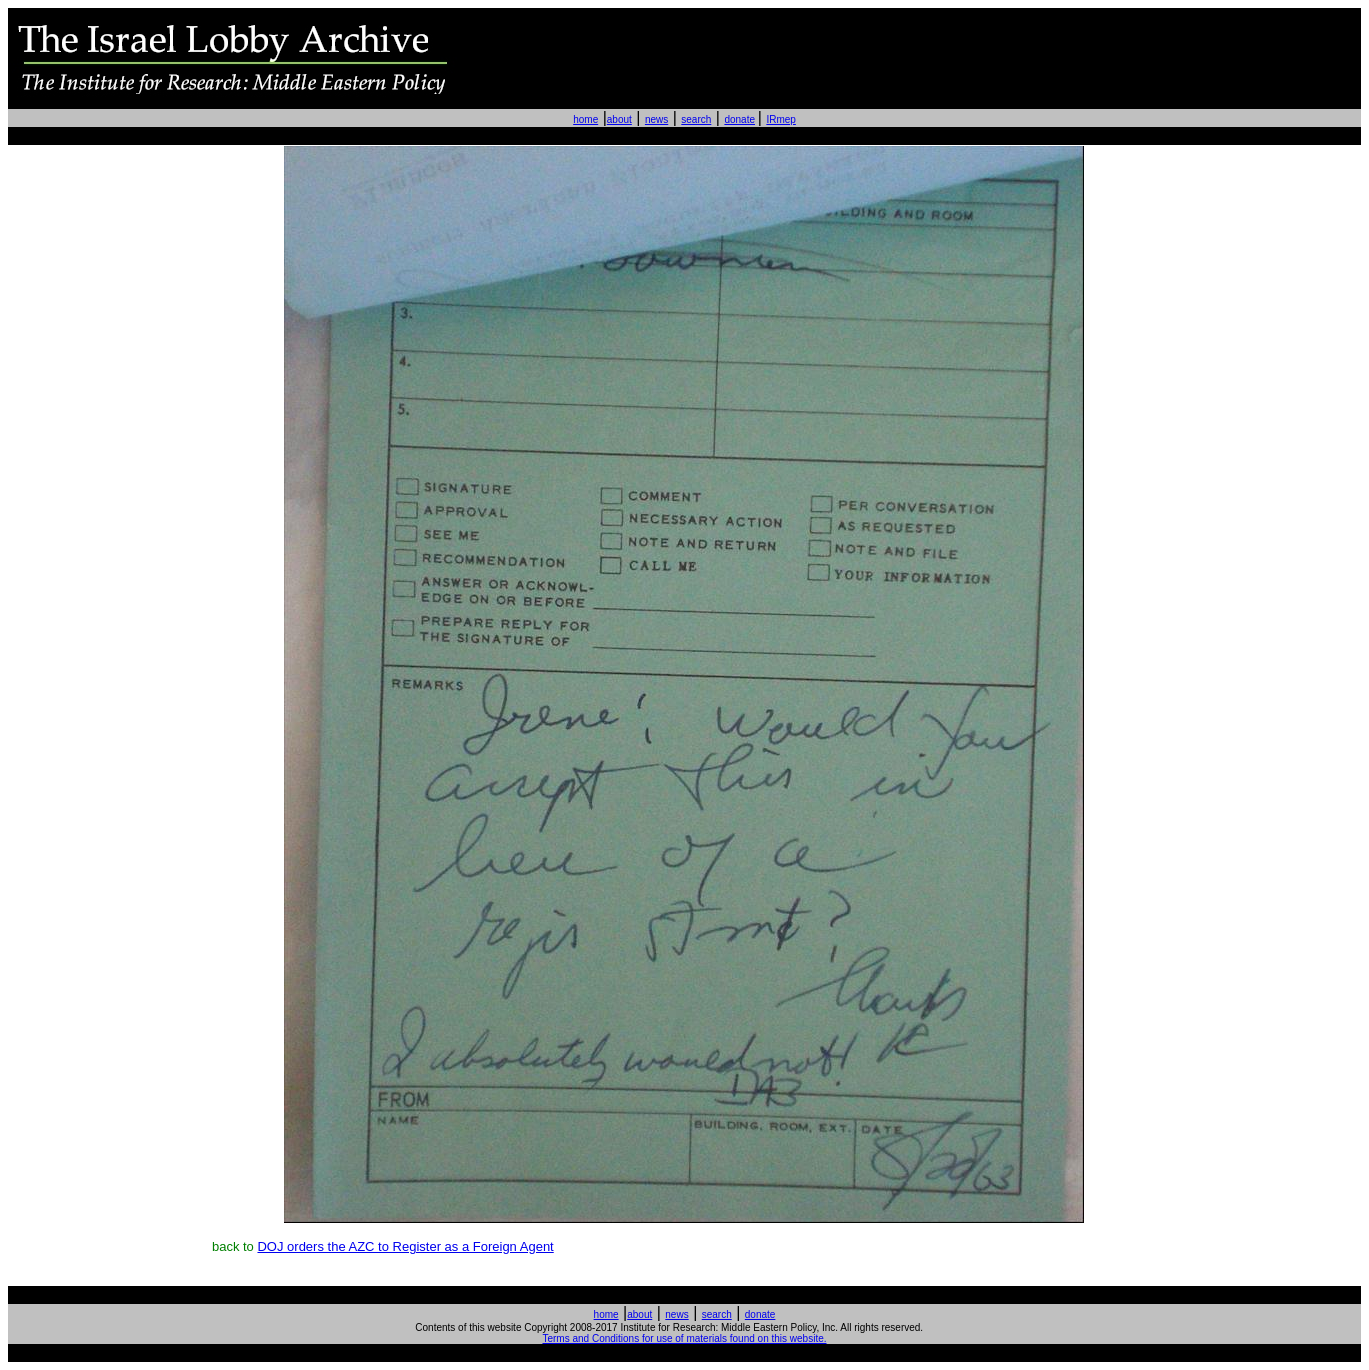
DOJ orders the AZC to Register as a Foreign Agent (405, 1246)
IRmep (780, 119)
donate (739, 119)
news (656, 119)
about (619, 119)
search (696, 119)
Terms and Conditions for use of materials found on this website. (684, 1338)
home (585, 119)
